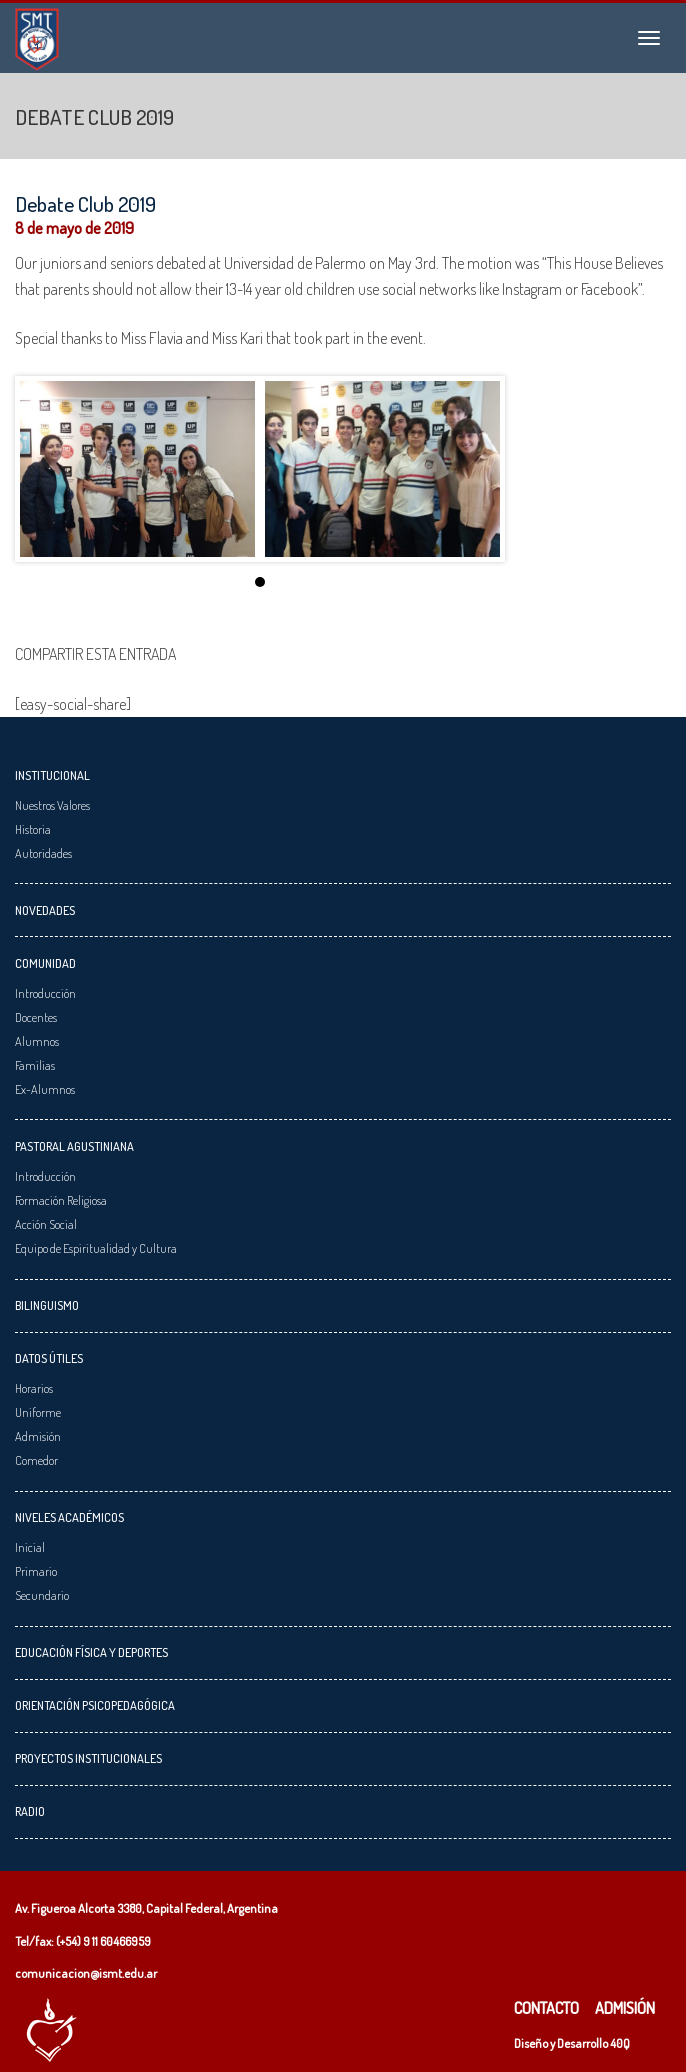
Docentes (36, 1017)
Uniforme (38, 1412)
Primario (36, 1571)
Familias (35, 1065)
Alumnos (37, 1041)
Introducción (45, 993)
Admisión (38, 1436)
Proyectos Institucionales (88, 1758)
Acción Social (46, 1224)
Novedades (45, 910)
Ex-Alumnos (45, 1089)
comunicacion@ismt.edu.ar (86, 1973)
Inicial (30, 1547)
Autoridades (43, 853)
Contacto (546, 2008)
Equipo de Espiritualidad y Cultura (96, 1248)
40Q (620, 2043)
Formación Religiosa (61, 1200)
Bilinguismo (47, 1305)
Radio (30, 1811)
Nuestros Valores (52, 805)
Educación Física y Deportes (91, 1652)
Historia (33, 829)
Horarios (34, 1388)
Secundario (42, 1595)
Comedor (36, 1460)
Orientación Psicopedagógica (95, 1705)
